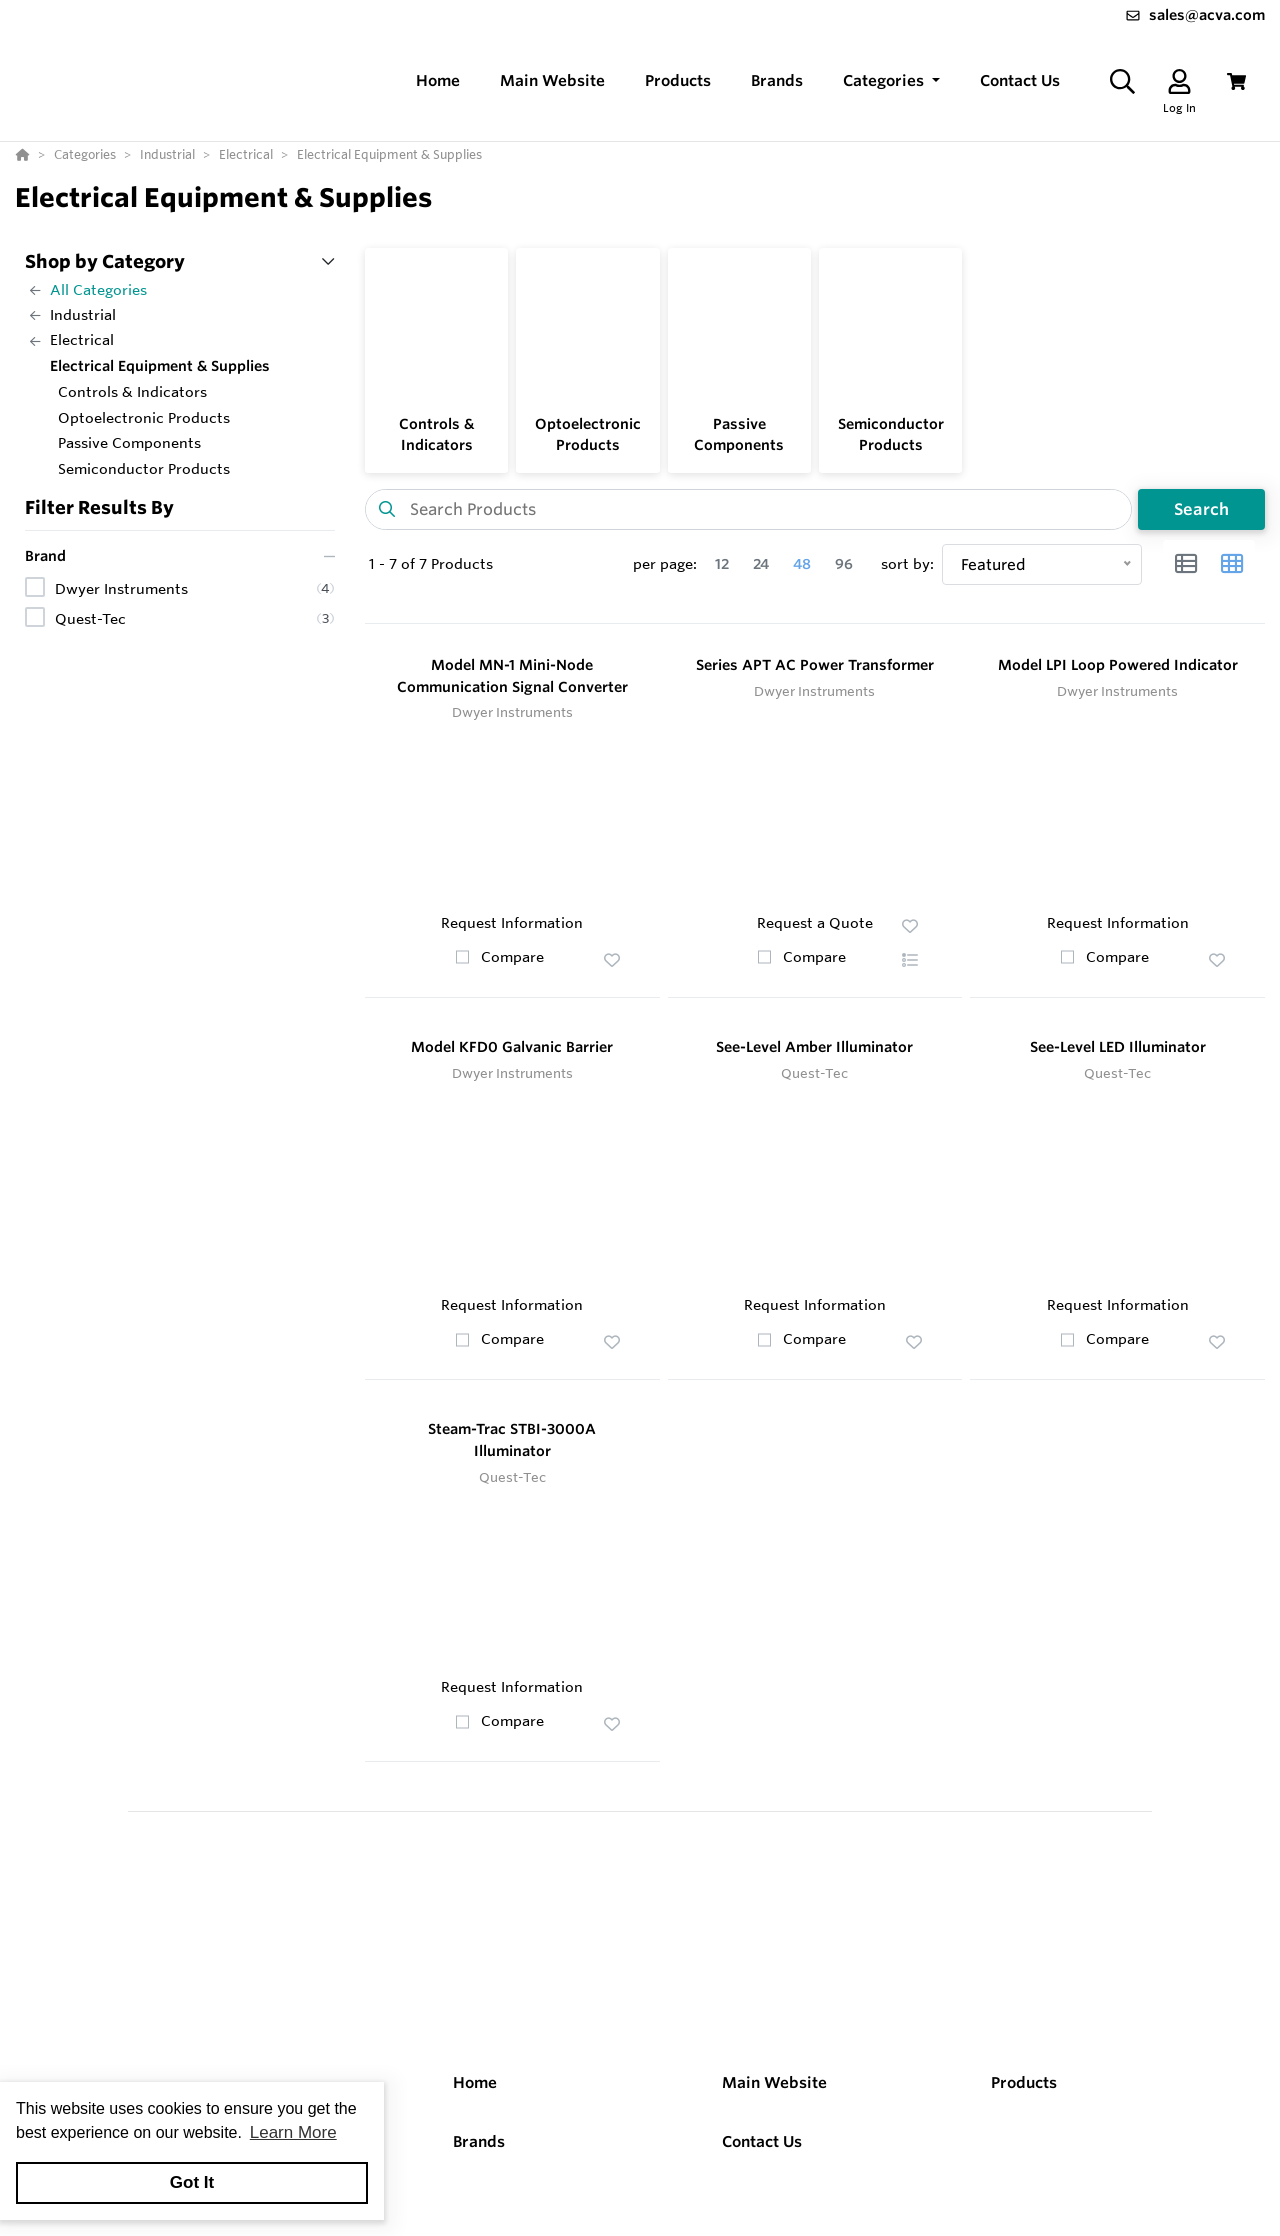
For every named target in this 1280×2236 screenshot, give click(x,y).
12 (722, 564)
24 (761, 564)
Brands (479, 2141)
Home (475, 2082)
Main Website (774, 2082)
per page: (665, 564)
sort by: (907, 564)
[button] (891, 81)
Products (1024, 2082)
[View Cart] (1236, 81)
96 (844, 564)
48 (802, 564)
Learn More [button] (293, 2132)
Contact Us (762, 2141)
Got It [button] (192, 2182)
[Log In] (1179, 81)
